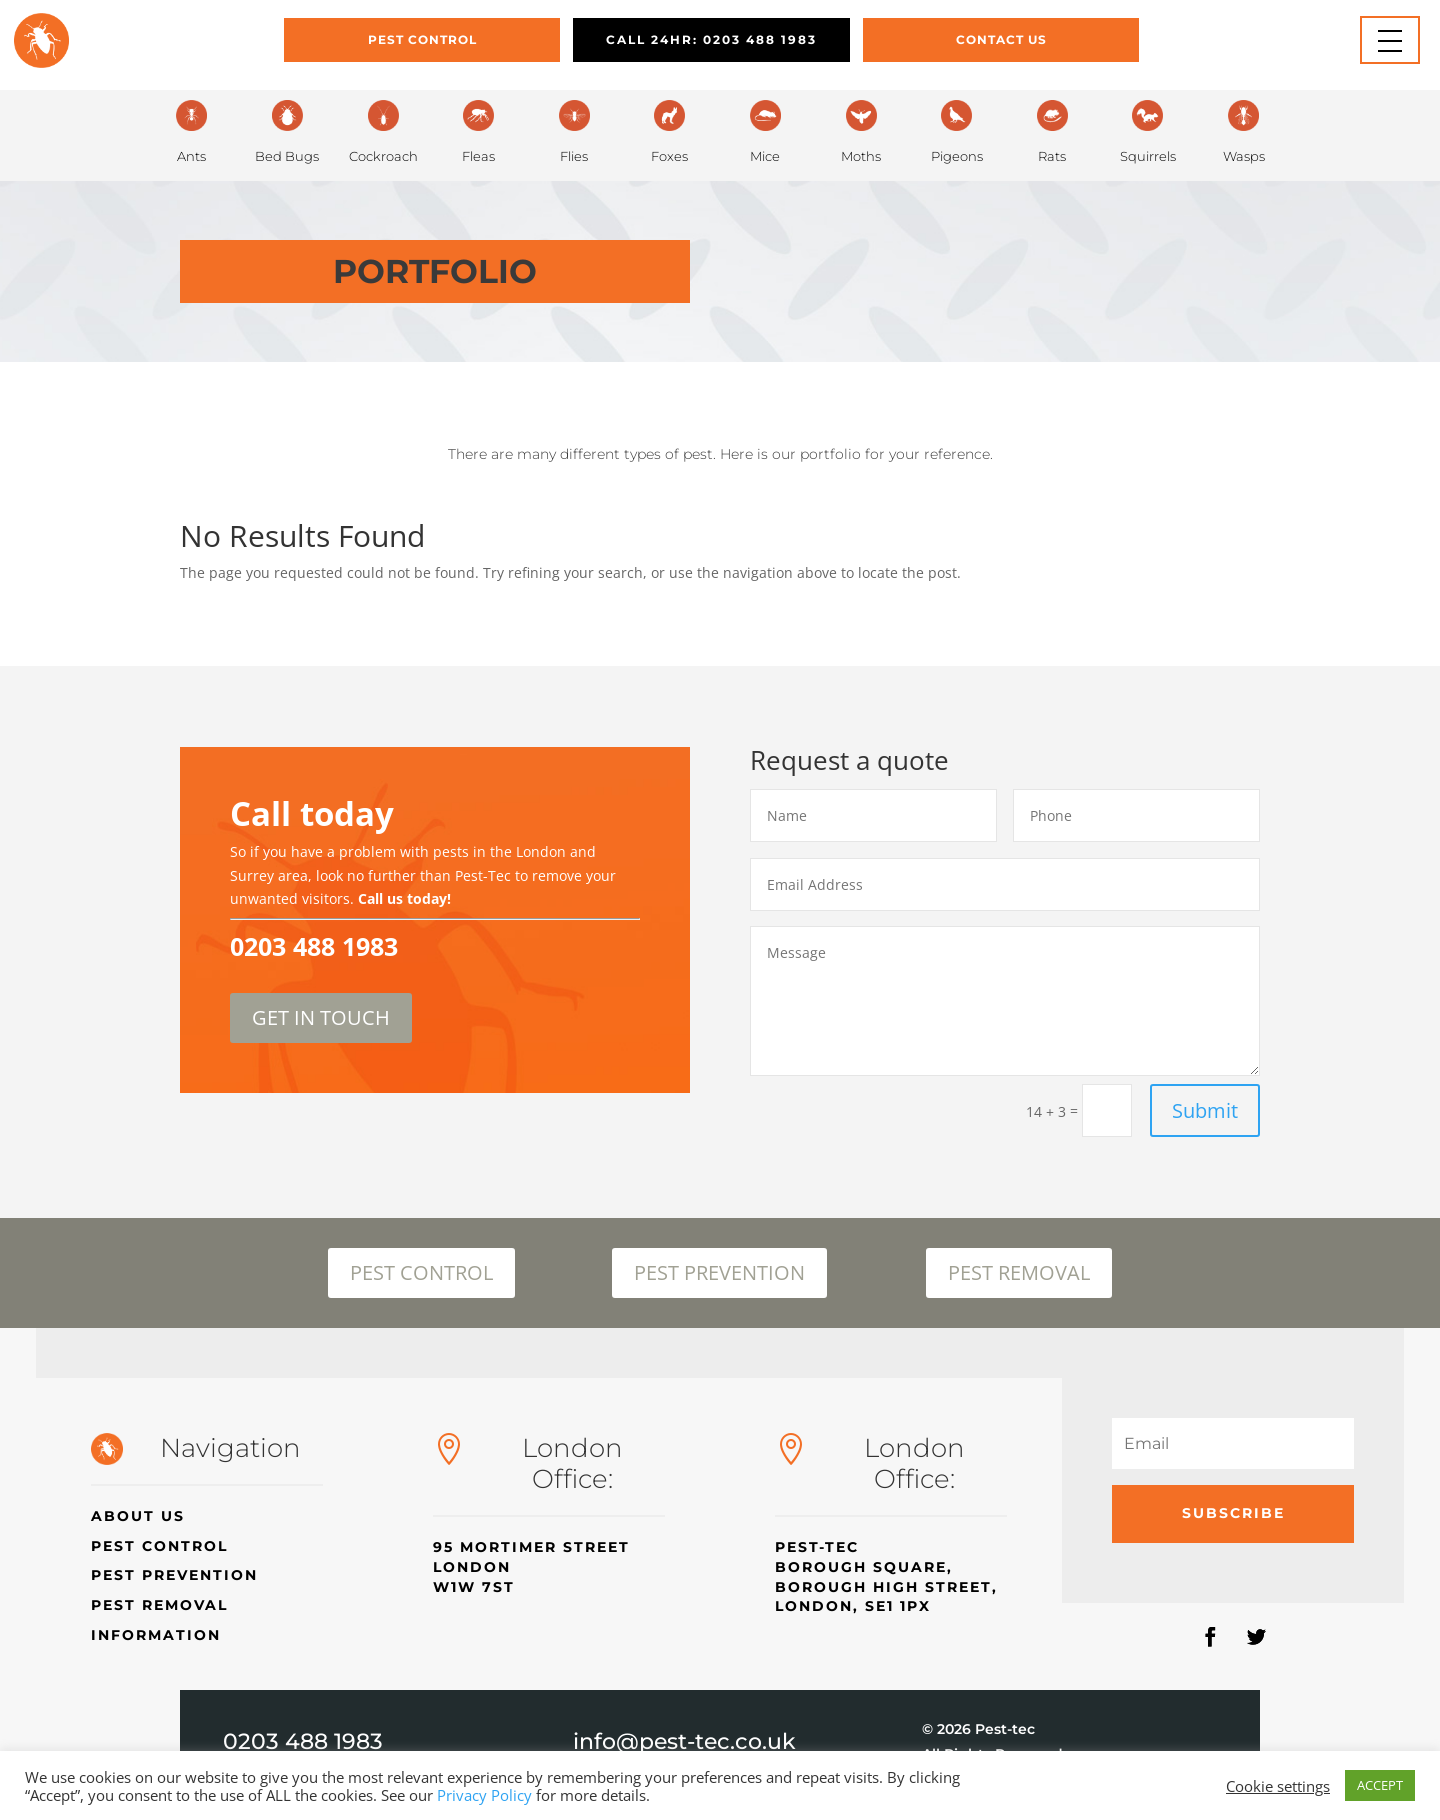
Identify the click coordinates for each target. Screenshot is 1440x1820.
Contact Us (1001, 39)
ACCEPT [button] (1380, 1785)
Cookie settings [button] (1278, 1786)
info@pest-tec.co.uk (684, 1741)
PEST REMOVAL (1019, 1272)
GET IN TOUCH (321, 1017)
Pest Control (422, 39)
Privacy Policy (484, 1795)
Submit (1205, 1110)
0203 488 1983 (303, 1741)
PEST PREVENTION (719, 1272)
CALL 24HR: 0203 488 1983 (711, 39)
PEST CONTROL (421, 1272)
